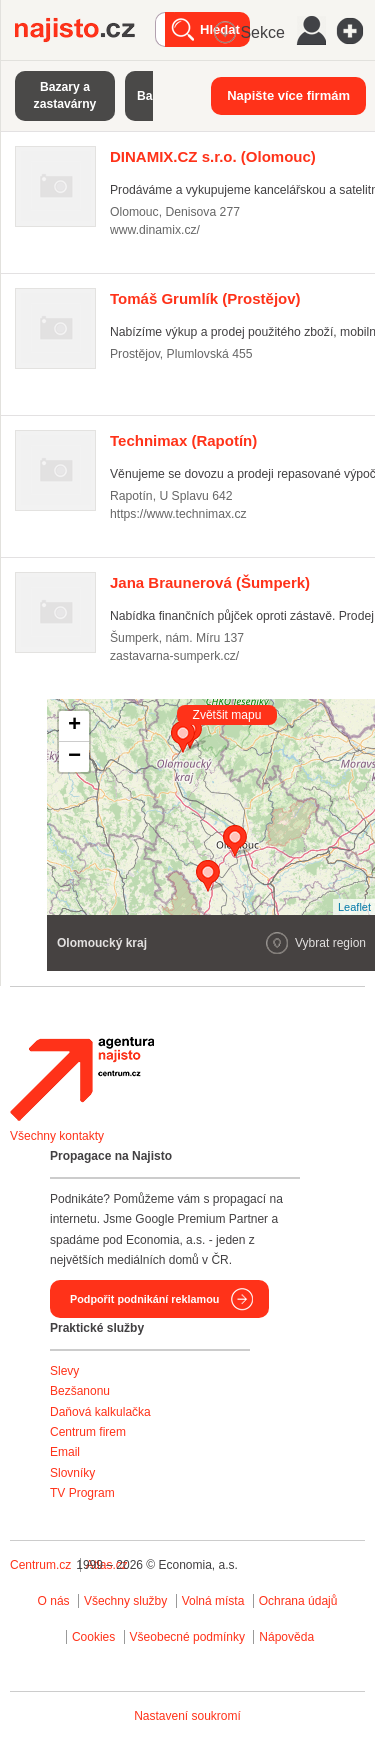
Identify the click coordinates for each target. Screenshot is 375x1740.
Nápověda (286, 1637)
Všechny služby (127, 1601)
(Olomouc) (213, 156)
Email (65, 1452)
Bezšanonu (80, 1391)
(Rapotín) (183, 440)
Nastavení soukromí (187, 1716)
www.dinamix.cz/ (155, 230)
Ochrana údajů (298, 1601)
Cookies (93, 1637)
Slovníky (72, 1473)
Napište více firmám (288, 95)
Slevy (64, 1371)
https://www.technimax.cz (178, 514)
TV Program (82, 1493)
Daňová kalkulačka (100, 1412)
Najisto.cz (85, 30)
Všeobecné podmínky (187, 1637)
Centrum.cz (40, 1565)
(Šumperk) (210, 582)
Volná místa (213, 1601)
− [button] (74, 757)
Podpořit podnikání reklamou (144, 1299)
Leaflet (354, 907)
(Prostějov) (205, 298)
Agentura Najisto (82, 1079)
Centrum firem (88, 1432)
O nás (54, 1601)
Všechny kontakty (57, 1136)
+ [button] (74, 726)
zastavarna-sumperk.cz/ (174, 656)
